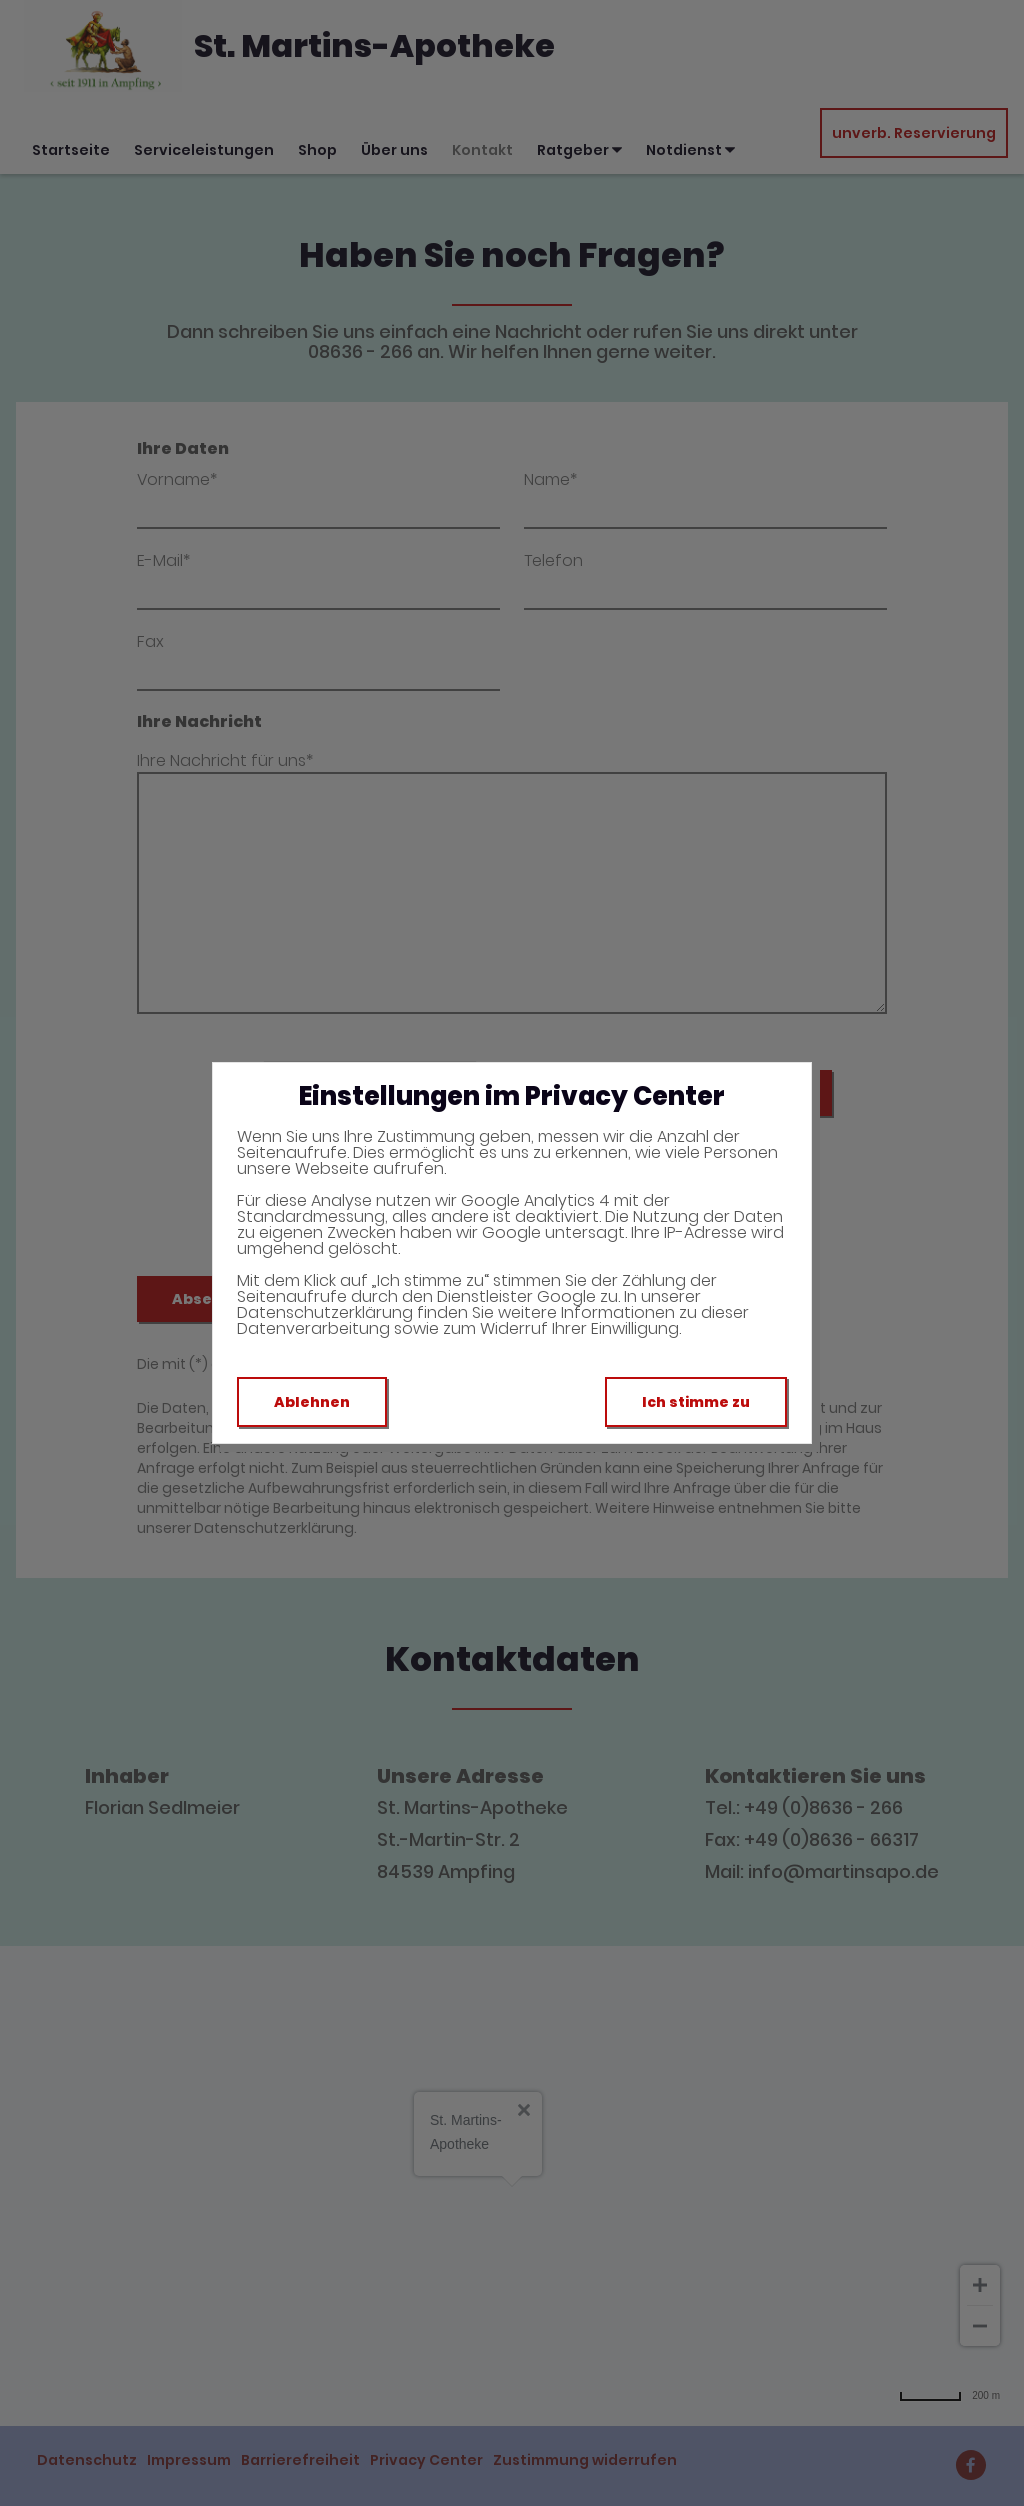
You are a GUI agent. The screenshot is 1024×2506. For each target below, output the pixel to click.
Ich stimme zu (696, 1402)
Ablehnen (312, 1402)
